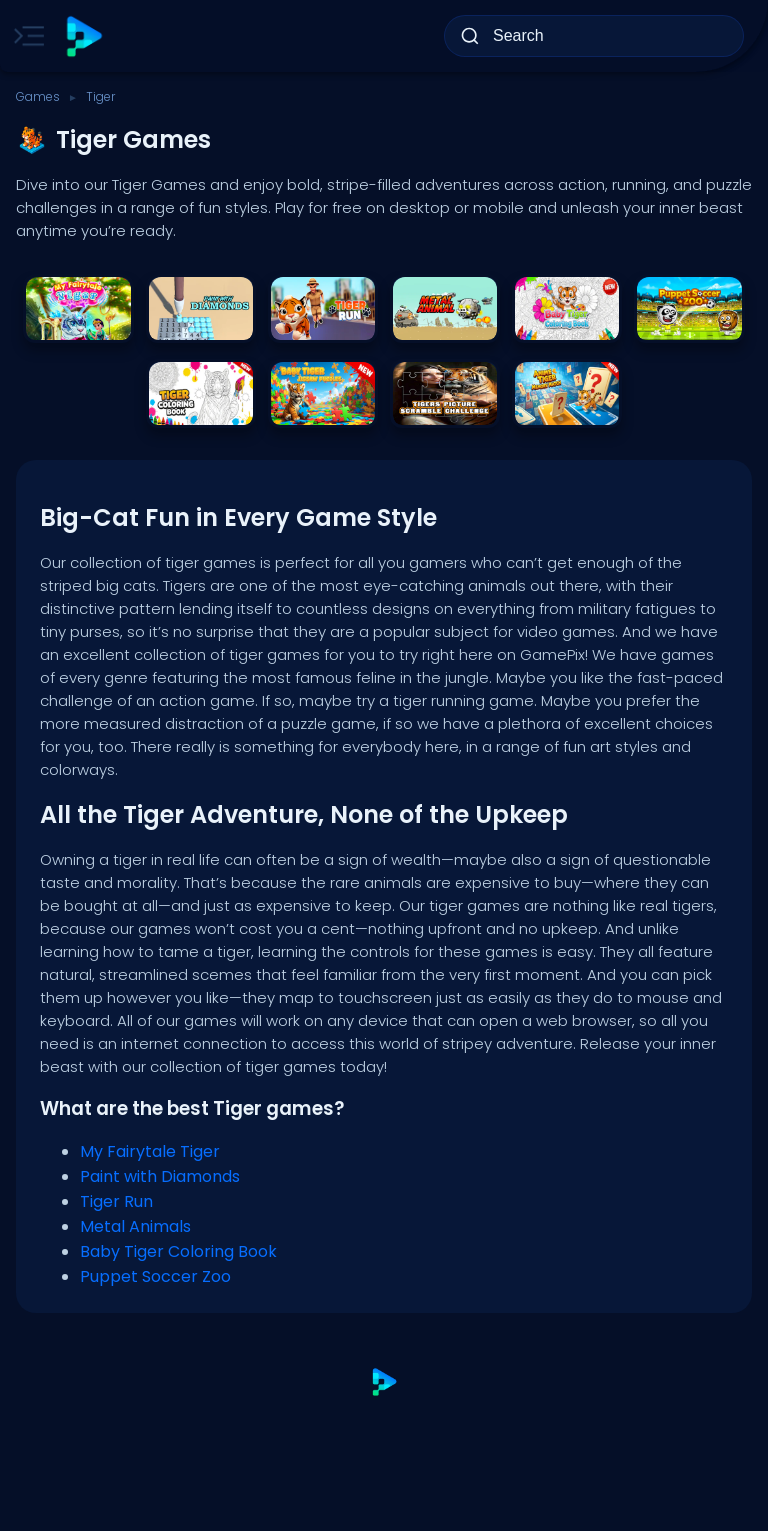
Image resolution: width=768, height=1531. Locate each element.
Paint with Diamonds (160, 1176)
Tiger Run (116, 1201)
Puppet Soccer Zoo (155, 1276)
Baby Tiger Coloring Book (178, 1251)
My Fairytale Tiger (150, 1151)
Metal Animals (135, 1226)
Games (38, 96)
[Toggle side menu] (25, 36)
